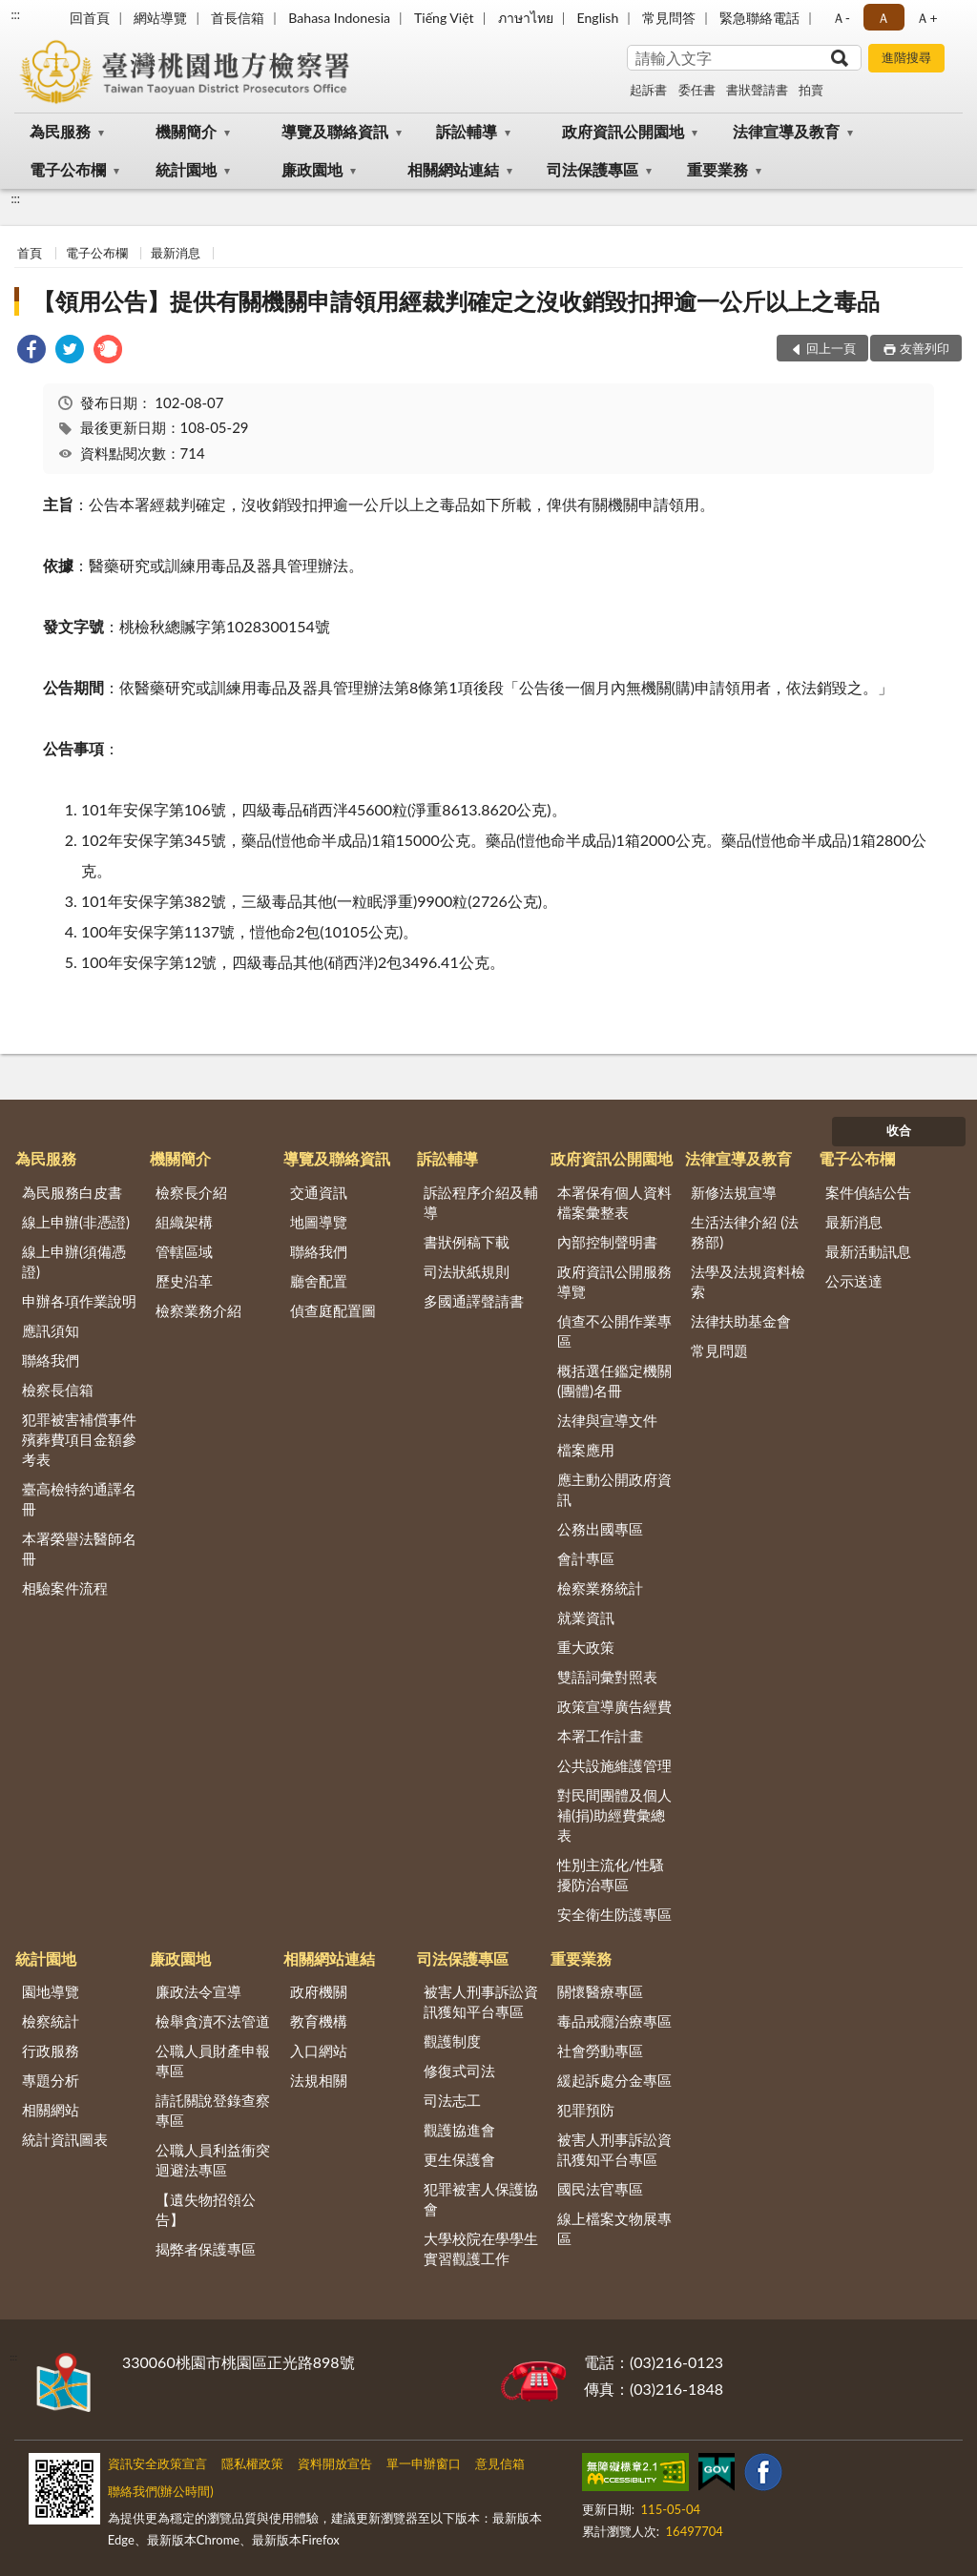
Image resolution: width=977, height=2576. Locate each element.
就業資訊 (585, 1617)
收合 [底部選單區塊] (898, 1130)
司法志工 (452, 2100)
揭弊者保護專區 (206, 2248)
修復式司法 (459, 2070)
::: (15, 14)
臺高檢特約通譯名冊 (79, 1498)
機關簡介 (186, 131)
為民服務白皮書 (72, 1192)
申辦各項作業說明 (79, 1300)
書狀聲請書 (757, 89)
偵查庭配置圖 (333, 1310)
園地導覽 (50, 1991)
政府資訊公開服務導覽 (614, 1281)
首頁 (29, 252)
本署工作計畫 (600, 1735)
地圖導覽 (318, 1221)
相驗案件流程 (65, 1588)
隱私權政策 (252, 2463)
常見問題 (719, 1350)
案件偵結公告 (868, 1192)
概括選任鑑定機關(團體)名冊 (614, 1380)
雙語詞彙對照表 (607, 1676)
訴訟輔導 (466, 131)
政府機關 (318, 1991)
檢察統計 (50, 2021)
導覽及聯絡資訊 (334, 131)
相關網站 (50, 2109)
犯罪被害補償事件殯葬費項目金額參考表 (79, 1439)
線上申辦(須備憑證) (74, 1261)
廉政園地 (312, 169)
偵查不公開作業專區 (614, 1331)
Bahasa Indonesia (339, 18)
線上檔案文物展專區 (614, 2228)
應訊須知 (50, 1330)
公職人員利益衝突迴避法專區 (213, 2159)
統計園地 (186, 169)
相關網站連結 (453, 169)
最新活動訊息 (868, 1251)
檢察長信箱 (58, 1389)
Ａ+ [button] (926, 18)
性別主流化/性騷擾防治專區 (610, 1874)
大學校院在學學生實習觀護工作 (481, 2248)
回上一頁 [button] (831, 348)
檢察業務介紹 (198, 1310)
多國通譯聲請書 (474, 1300)
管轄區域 (184, 1251)
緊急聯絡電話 (759, 18)
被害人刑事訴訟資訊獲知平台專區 (481, 2001)
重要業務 (717, 169)
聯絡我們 (50, 1360)
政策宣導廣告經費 (614, 1706)
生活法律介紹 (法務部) (745, 1231)
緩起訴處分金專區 (614, 2080)
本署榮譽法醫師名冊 (79, 1548)
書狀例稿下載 (466, 1241)
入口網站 (318, 2050)
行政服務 (50, 2050)
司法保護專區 (592, 169)
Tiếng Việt (444, 18)
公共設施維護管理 (614, 1765)
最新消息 (175, 252)
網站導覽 (160, 18)
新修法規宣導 (734, 1192)
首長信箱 (237, 18)
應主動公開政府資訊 (614, 1489)
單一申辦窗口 (423, 2463)
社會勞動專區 (600, 2050)
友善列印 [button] (924, 348)
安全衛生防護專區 (614, 1914)
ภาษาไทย (525, 18)
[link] (31, 351)
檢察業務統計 (600, 1588)
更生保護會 (459, 2159)
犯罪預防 (585, 2109)
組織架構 (184, 1221)
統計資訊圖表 (65, 2139)
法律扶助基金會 (741, 1320)
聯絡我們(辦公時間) (161, 2491)
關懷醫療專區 (600, 1991)
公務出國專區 (600, 1528)
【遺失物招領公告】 (206, 2209)
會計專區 (585, 1558)
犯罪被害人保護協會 (481, 2198)
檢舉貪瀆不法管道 (213, 2021)
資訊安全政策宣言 (157, 2463)
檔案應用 (585, 1449)
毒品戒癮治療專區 (614, 2021)
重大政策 (585, 1647)
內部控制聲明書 (607, 1241)
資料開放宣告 (335, 2463)
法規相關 (318, 2080)
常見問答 (669, 18)
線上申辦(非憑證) (76, 1221)
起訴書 (648, 89)
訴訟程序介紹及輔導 (481, 1202)
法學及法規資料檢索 (748, 1281)
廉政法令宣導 (198, 1991)
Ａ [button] (883, 18)
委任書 (697, 89)
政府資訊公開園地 (623, 131)
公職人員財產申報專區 (213, 2060)
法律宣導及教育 (786, 131)
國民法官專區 (600, 2188)
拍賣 (811, 89)
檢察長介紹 (191, 1192)
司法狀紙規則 (466, 1271)
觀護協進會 (459, 2129)
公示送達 (854, 1280)
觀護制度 (452, 2041)
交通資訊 (318, 1192)
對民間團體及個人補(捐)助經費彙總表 (614, 1815)
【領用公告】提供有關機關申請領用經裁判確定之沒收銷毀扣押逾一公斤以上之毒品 (456, 301)
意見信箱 (500, 2463)
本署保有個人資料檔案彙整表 (614, 1202)
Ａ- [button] (841, 18)
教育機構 (318, 2021)
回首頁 (90, 18)
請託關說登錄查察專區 (213, 2110)
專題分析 (50, 2080)
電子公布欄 (68, 169)
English (598, 18)
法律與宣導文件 (607, 1420)
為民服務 (60, 131)
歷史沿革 (184, 1280)
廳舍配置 (318, 1280)
